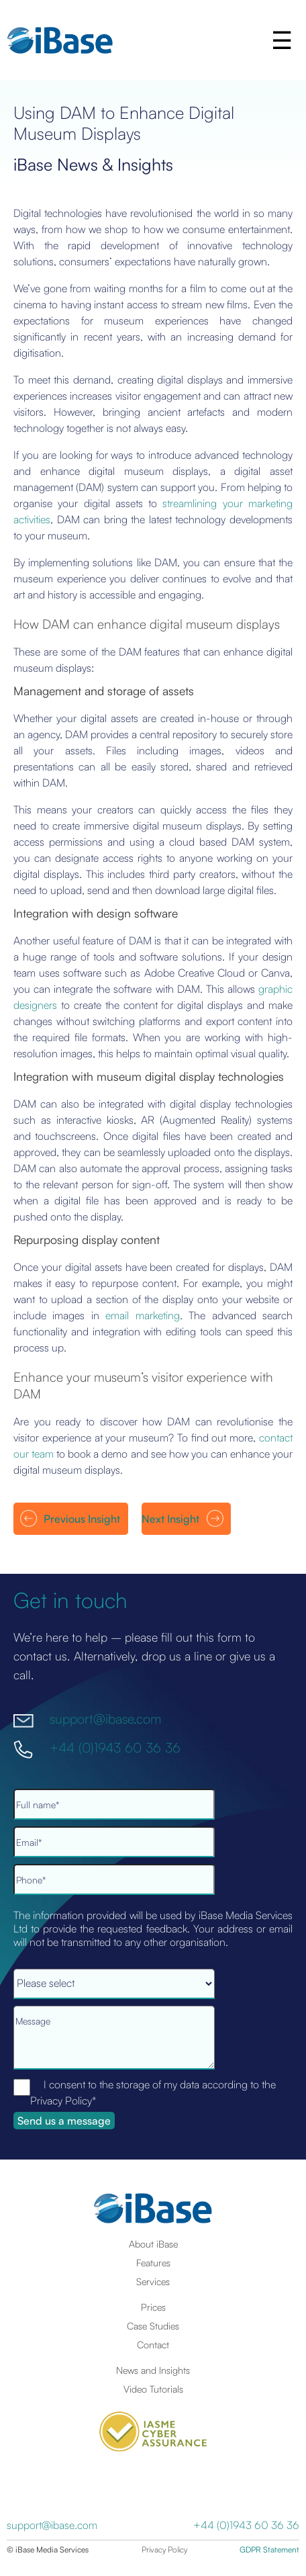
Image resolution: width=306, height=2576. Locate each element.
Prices (153, 2307)
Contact (153, 2344)
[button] (283, 40)
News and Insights (153, 2370)
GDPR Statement (269, 2549)
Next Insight (170, 1518)
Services (153, 2281)
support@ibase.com (105, 1718)
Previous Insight (82, 1518)
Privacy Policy (164, 2549)
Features (153, 2262)
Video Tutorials (153, 2389)
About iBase (153, 2243)
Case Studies (153, 2325)
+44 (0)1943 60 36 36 (115, 1746)
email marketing (142, 1315)
